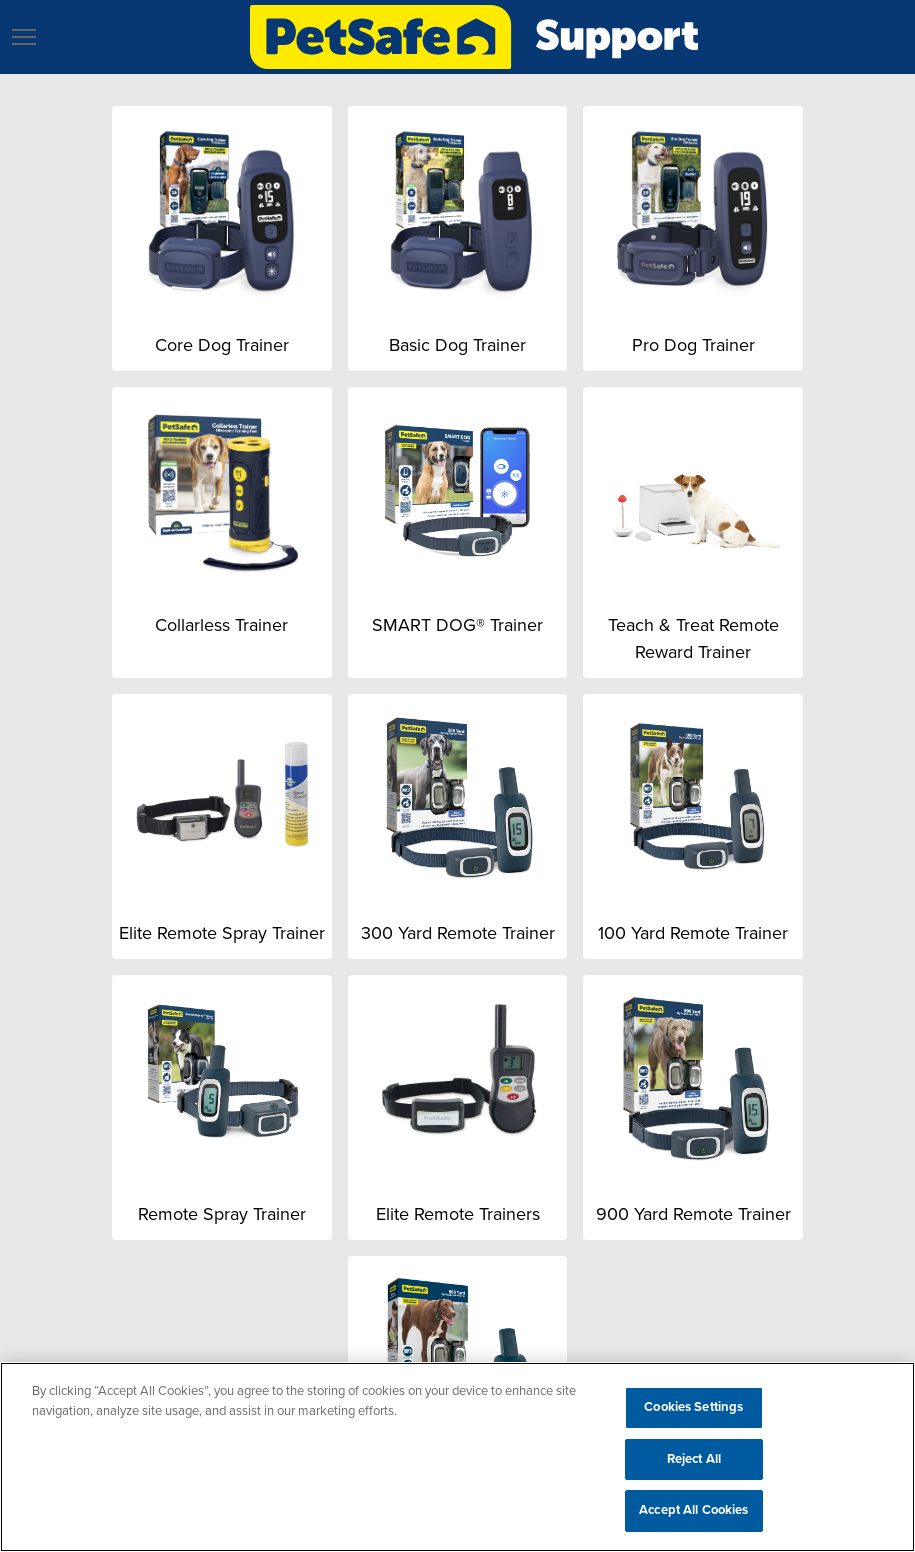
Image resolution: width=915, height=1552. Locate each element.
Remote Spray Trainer (222, 1214)
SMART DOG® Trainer (457, 625)
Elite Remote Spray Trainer (222, 933)
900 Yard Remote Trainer (693, 1214)
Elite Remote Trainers (458, 1214)
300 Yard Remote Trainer (458, 933)
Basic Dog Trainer (457, 345)
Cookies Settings (693, 1407)
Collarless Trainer (221, 625)
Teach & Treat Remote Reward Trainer (693, 638)
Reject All (694, 1459)
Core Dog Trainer (222, 345)
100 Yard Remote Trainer (693, 933)
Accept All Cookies (693, 1510)
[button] (24, 37)
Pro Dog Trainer (693, 345)
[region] (457, 1457)
